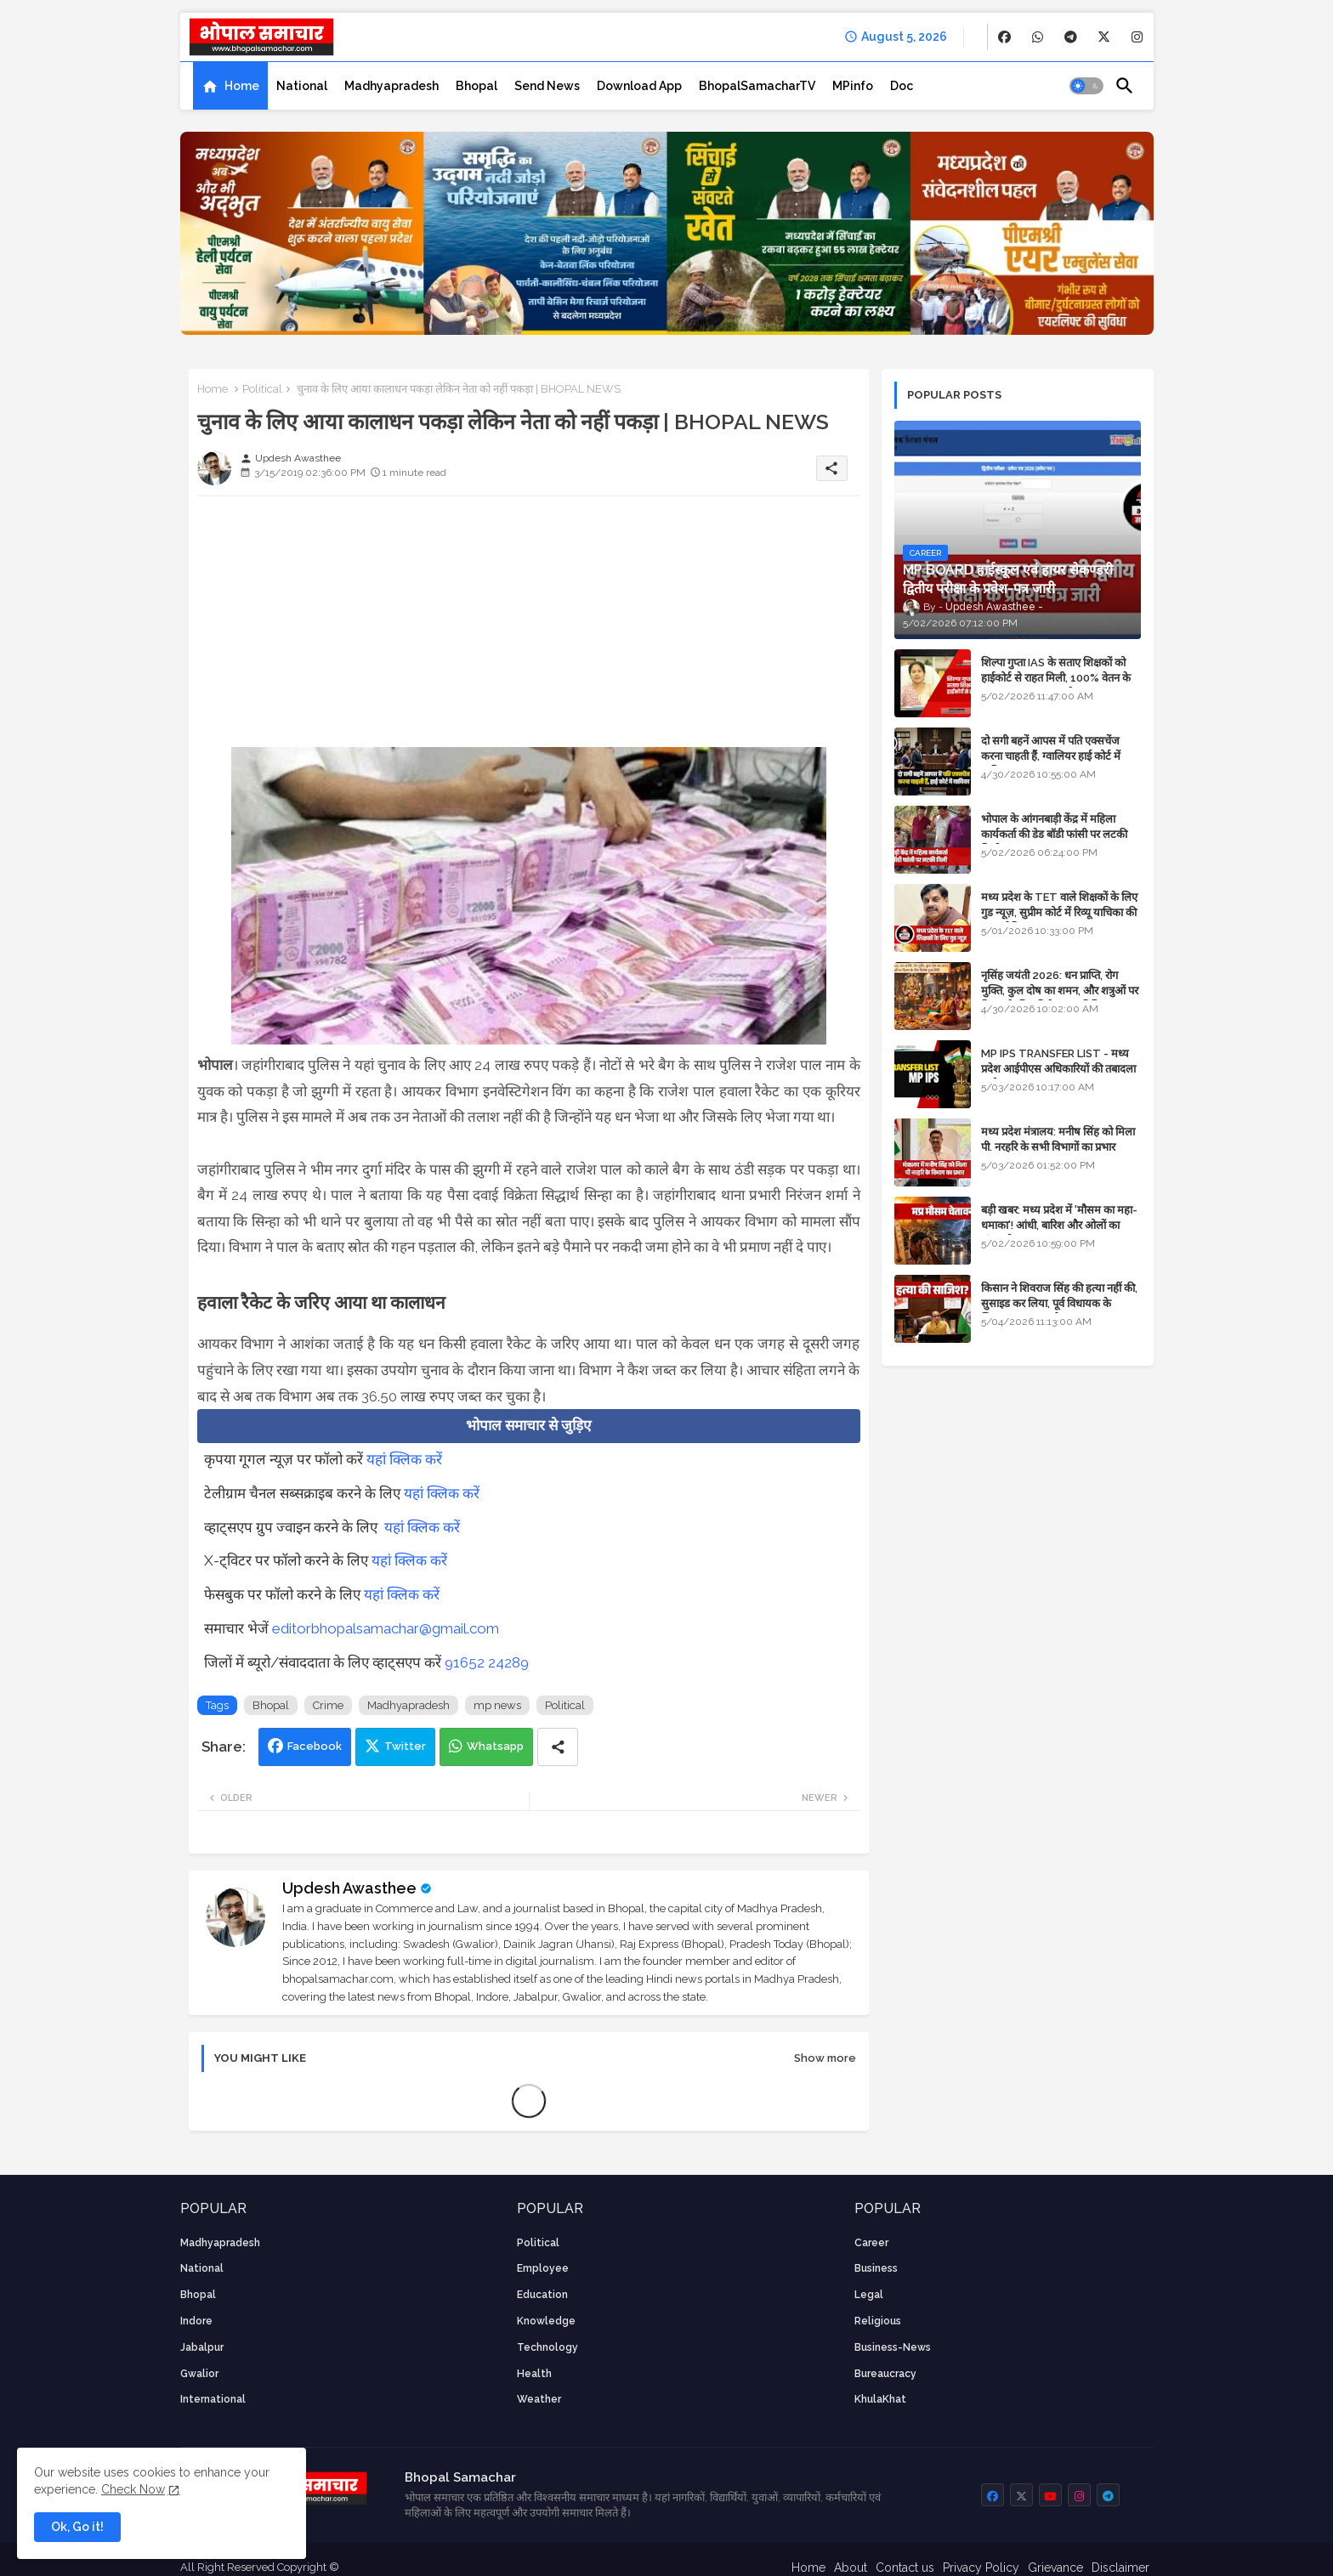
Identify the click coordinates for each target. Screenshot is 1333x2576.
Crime (328, 1705)
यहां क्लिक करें (404, 1459)
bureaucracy (885, 2374)
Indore (196, 2321)
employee (543, 2268)
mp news (497, 1705)
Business (876, 2268)
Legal (868, 2295)
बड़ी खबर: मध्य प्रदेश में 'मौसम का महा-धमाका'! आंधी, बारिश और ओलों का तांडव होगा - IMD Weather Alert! (1059, 1225)
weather (539, 2399)
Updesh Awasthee (349, 1888)
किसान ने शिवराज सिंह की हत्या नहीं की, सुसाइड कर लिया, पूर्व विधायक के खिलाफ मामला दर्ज (1059, 1303)
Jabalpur (202, 2347)
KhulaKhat (880, 2399)
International (213, 2399)
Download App (639, 86)
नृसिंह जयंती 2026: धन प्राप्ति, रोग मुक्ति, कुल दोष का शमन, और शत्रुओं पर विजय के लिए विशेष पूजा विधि (1059, 990)
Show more (825, 2058)
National (301, 86)
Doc (901, 86)
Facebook (314, 1746)
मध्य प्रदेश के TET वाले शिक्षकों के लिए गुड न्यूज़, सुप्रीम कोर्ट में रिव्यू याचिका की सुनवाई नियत (1059, 912)
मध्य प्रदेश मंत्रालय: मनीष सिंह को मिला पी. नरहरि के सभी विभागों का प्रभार (1058, 1139)
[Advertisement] (528, 628)
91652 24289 (487, 1662)
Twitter (405, 1746)
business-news (892, 2347)
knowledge (546, 2321)
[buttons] (1004, 37)
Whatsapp (495, 1746)
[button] (1086, 85)
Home (241, 86)
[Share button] (557, 1747)
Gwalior (199, 2374)
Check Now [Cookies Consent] (133, 2489)
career (871, 2243)
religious (877, 2321)
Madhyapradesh (391, 86)
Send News (547, 86)
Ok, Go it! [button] (77, 2527)
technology (547, 2347)
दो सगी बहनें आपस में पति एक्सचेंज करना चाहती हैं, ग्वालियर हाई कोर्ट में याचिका (1050, 756)
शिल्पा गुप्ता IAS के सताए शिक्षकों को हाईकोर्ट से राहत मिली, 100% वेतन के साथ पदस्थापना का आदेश (1056, 677)
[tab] (230, 86)
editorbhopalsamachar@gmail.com (385, 1628)
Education (542, 2295)
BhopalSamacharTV (757, 86)
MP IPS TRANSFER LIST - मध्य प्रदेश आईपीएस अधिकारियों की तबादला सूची (1058, 1068)
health (534, 2374)
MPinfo (852, 86)
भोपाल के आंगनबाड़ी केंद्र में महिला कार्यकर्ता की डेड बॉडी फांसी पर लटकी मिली (1054, 834)
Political (262, 388)
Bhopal (476, 86)
